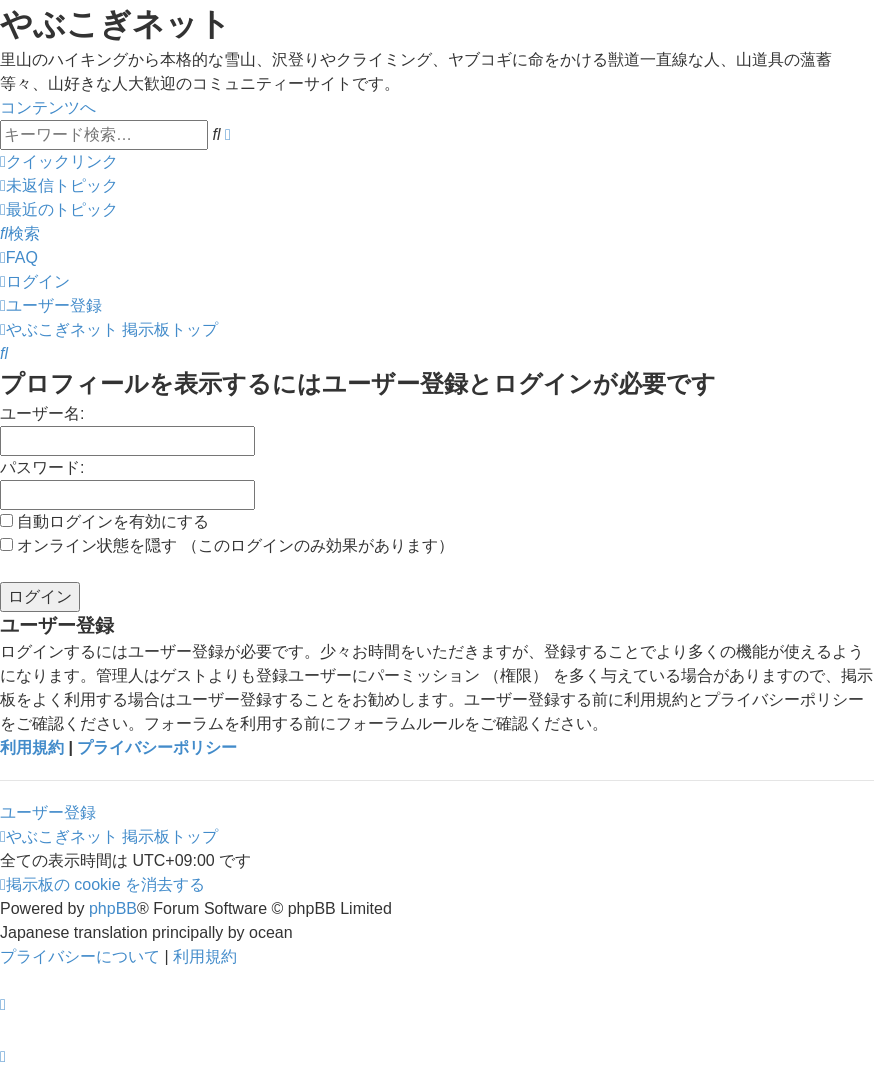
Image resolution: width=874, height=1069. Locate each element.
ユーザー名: (42, 413)
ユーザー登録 (48, 812)
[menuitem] (59, 185)
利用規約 (32, 747)
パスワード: (42, 467)
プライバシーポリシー (157, 747)
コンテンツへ (48, 107)
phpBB (113, 908)
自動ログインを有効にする (104, 521)
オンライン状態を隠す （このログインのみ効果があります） (227, 545)
